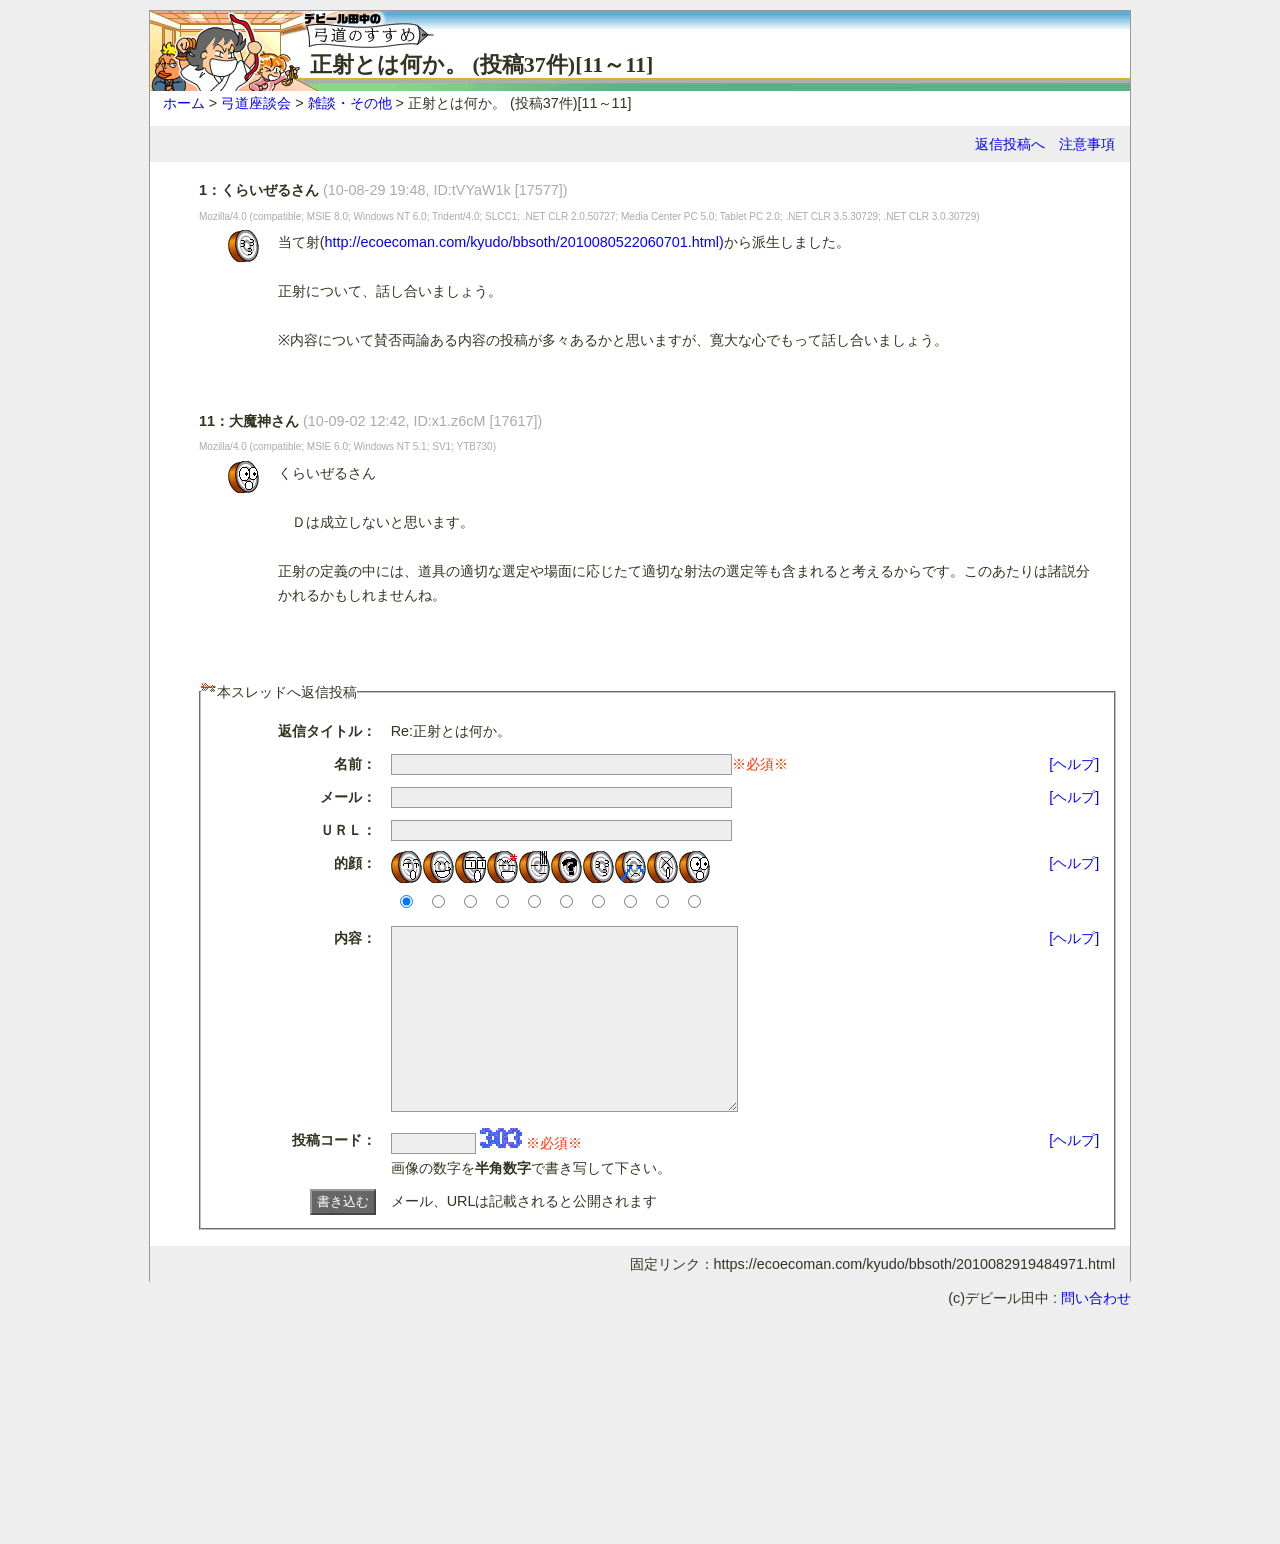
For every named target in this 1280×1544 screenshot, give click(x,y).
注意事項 (1087, 144)
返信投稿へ (1010, 144)
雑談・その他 (350, 103)
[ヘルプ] (1074, 764)
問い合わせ (1096, 1334)
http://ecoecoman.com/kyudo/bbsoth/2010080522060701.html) (524, 242)
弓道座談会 (256, 103)
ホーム (184, 103)
